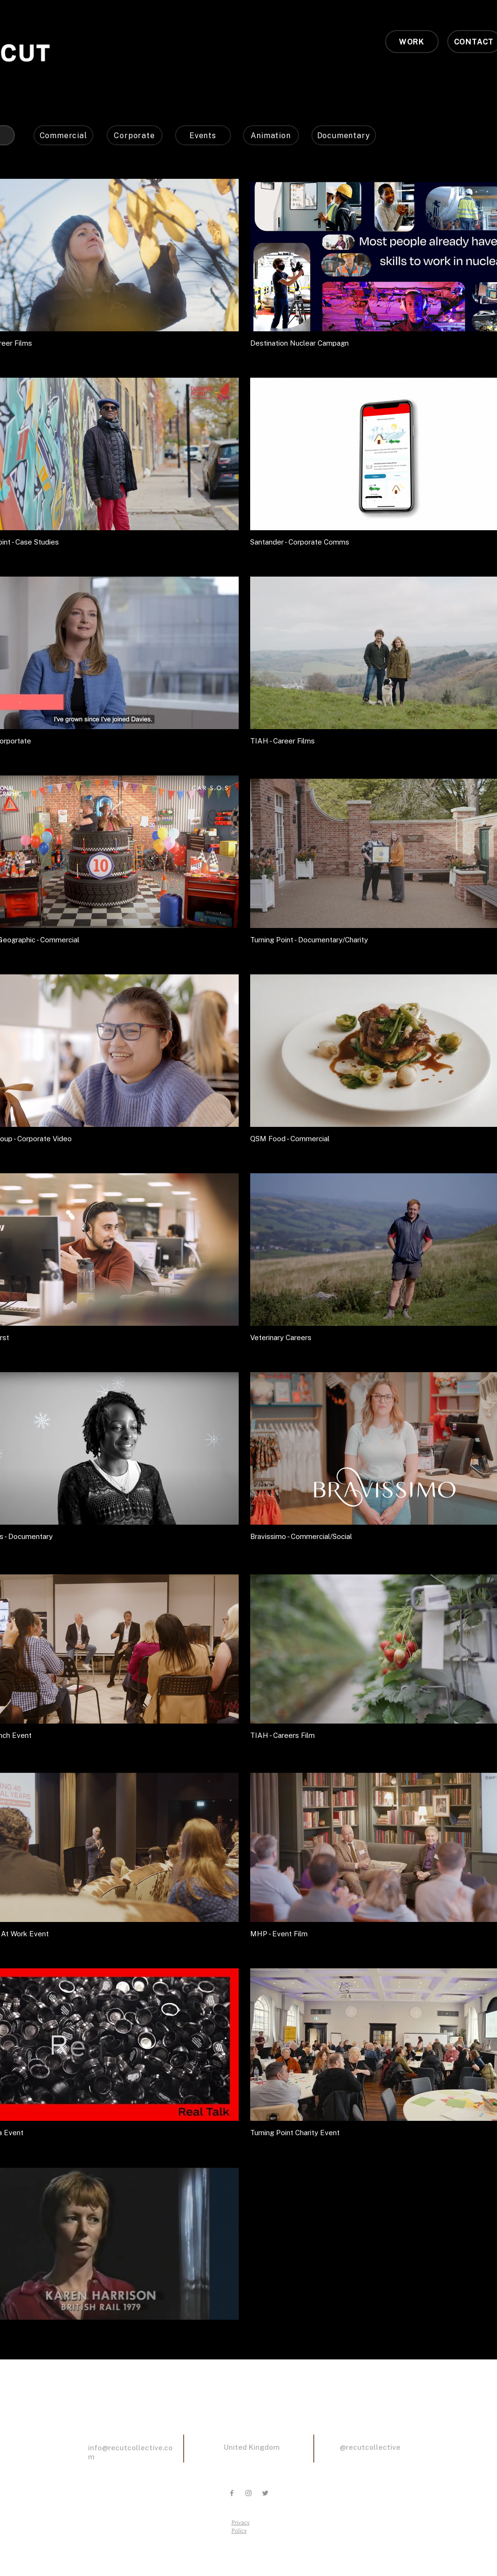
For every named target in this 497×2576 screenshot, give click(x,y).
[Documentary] (343, 135)
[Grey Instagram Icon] (248, 2493)
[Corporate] (135, 135)
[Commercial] (63, 135)
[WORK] (412, 41)
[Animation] (271, 135)
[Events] (203, 135)
